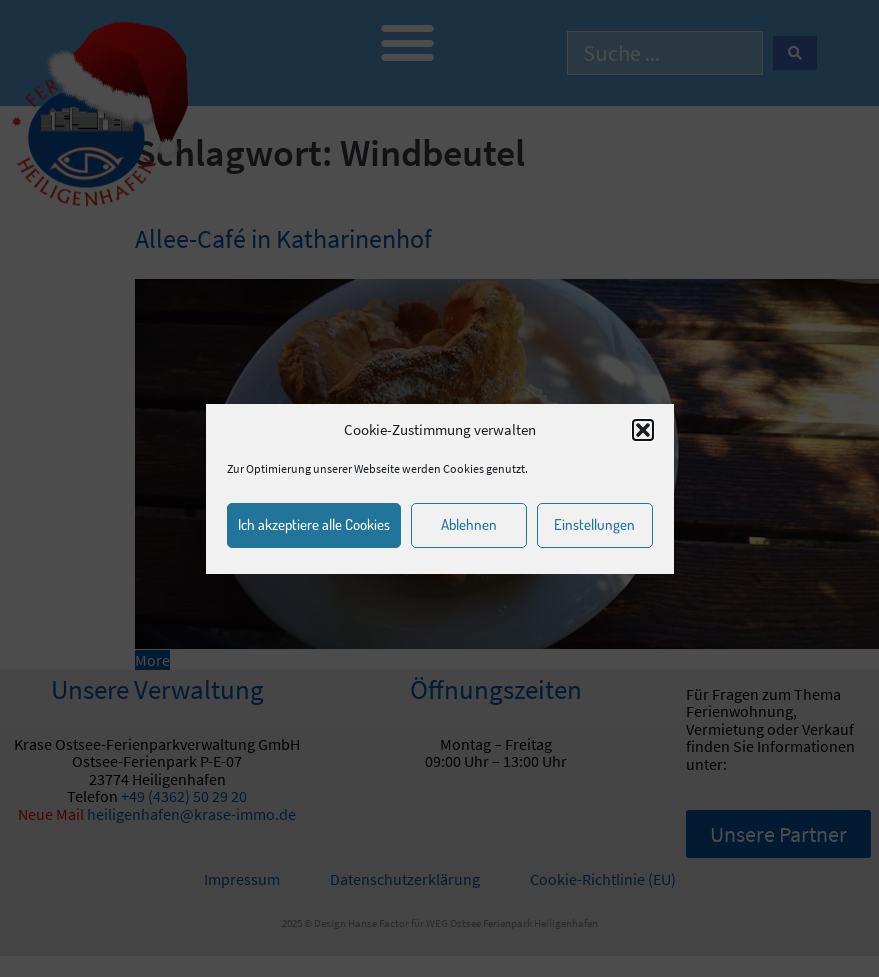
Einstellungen (594, 524)
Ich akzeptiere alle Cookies (314, 524)
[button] (643, 430)
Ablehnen (469, 524)
